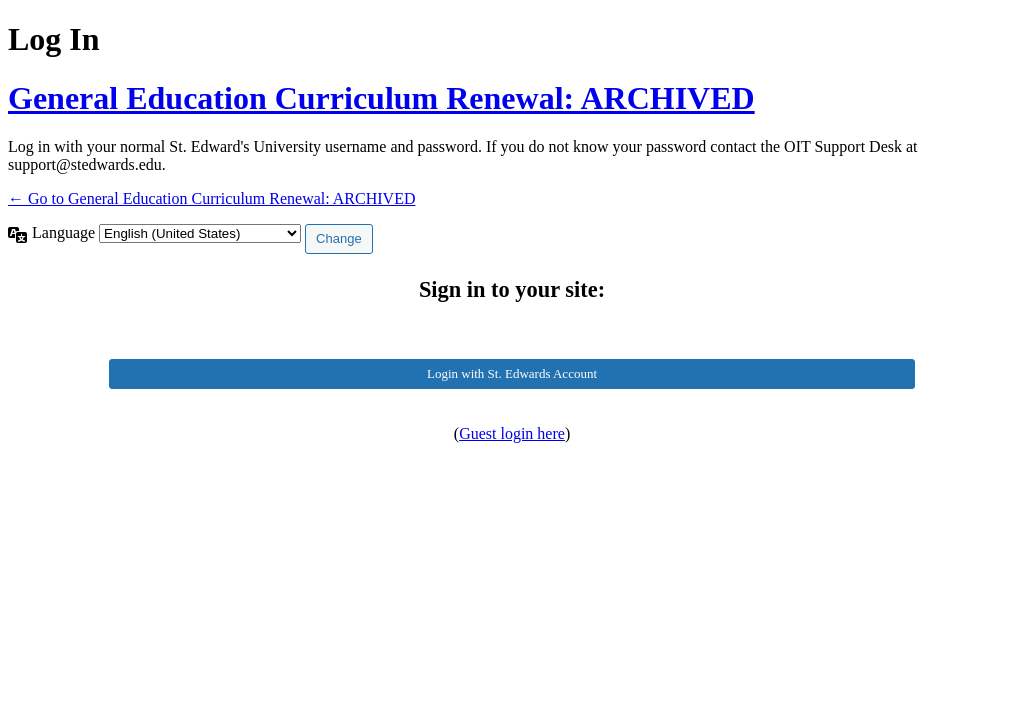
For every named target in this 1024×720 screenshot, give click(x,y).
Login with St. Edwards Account (512, 373)
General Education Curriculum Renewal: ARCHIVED (381, 98)
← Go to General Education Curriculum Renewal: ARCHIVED (211, 198)
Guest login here (512, 433)
